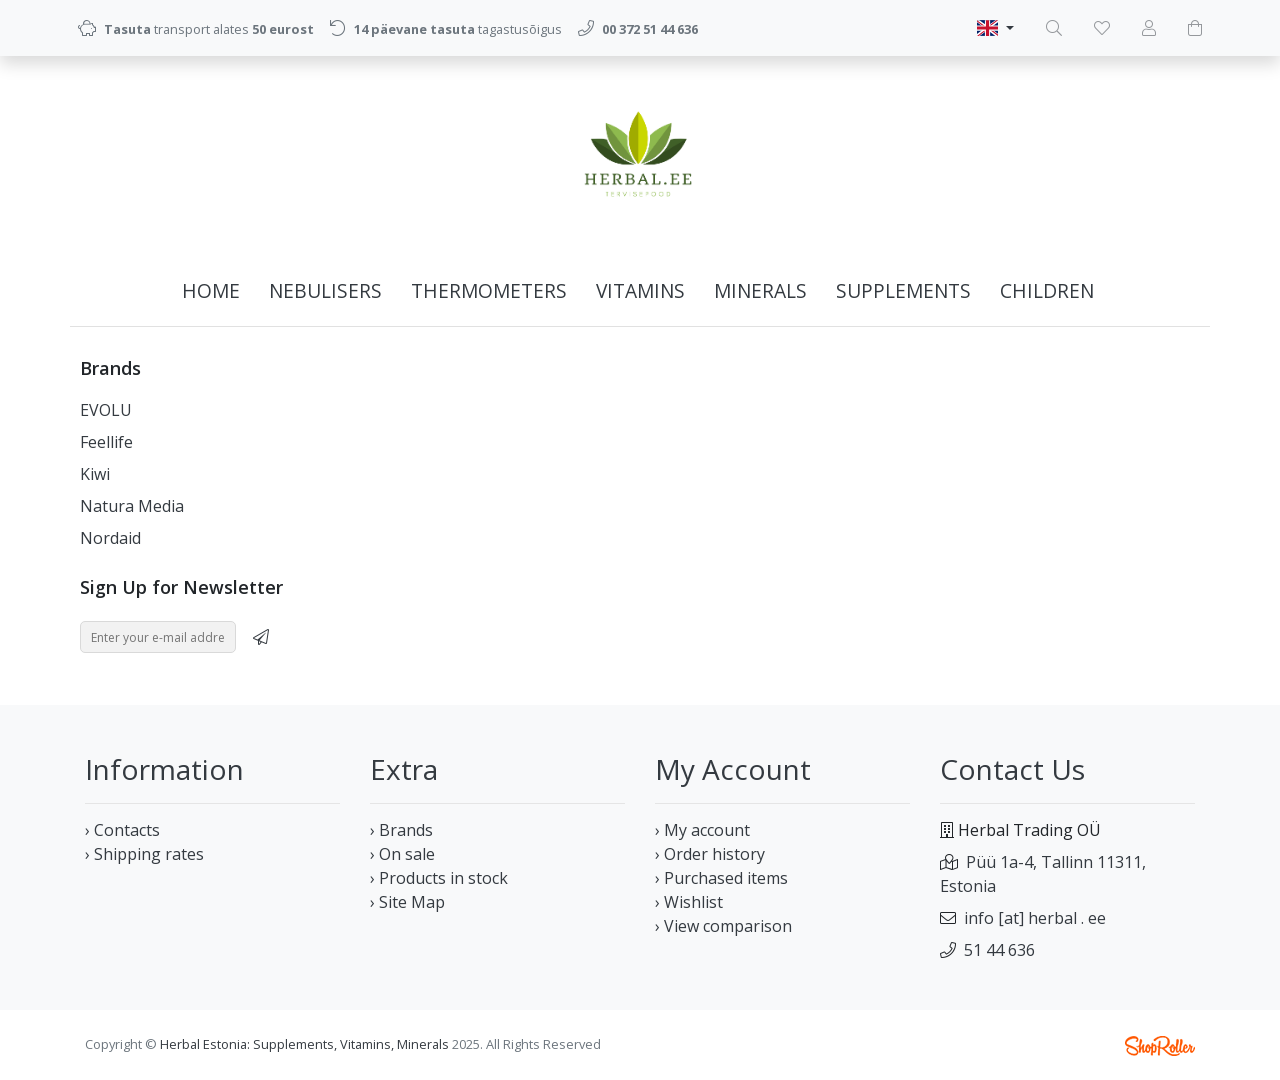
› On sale (402, 854)
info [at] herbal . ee (1035, 918)
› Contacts (122, 830)
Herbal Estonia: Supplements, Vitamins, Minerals (304, 1044)
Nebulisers (325, 290)
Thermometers (489, 290)
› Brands (401, 830)
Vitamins (640, 290)
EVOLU (106, 410)
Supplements (903, 290)
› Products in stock (439, 878)
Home (211, 290)
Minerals (760, 290)
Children (1047, 290)
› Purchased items (721, 878)
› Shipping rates (144, 854)
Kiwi (95, 474)
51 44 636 (999, 950)
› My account (702, 830)
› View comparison (723, 926)
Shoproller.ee (1160, 1046)
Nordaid (110, 538)
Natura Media (132, 506)
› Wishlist (689, 902)
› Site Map (407, 902)
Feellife (106, 442)
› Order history (710, 854)
